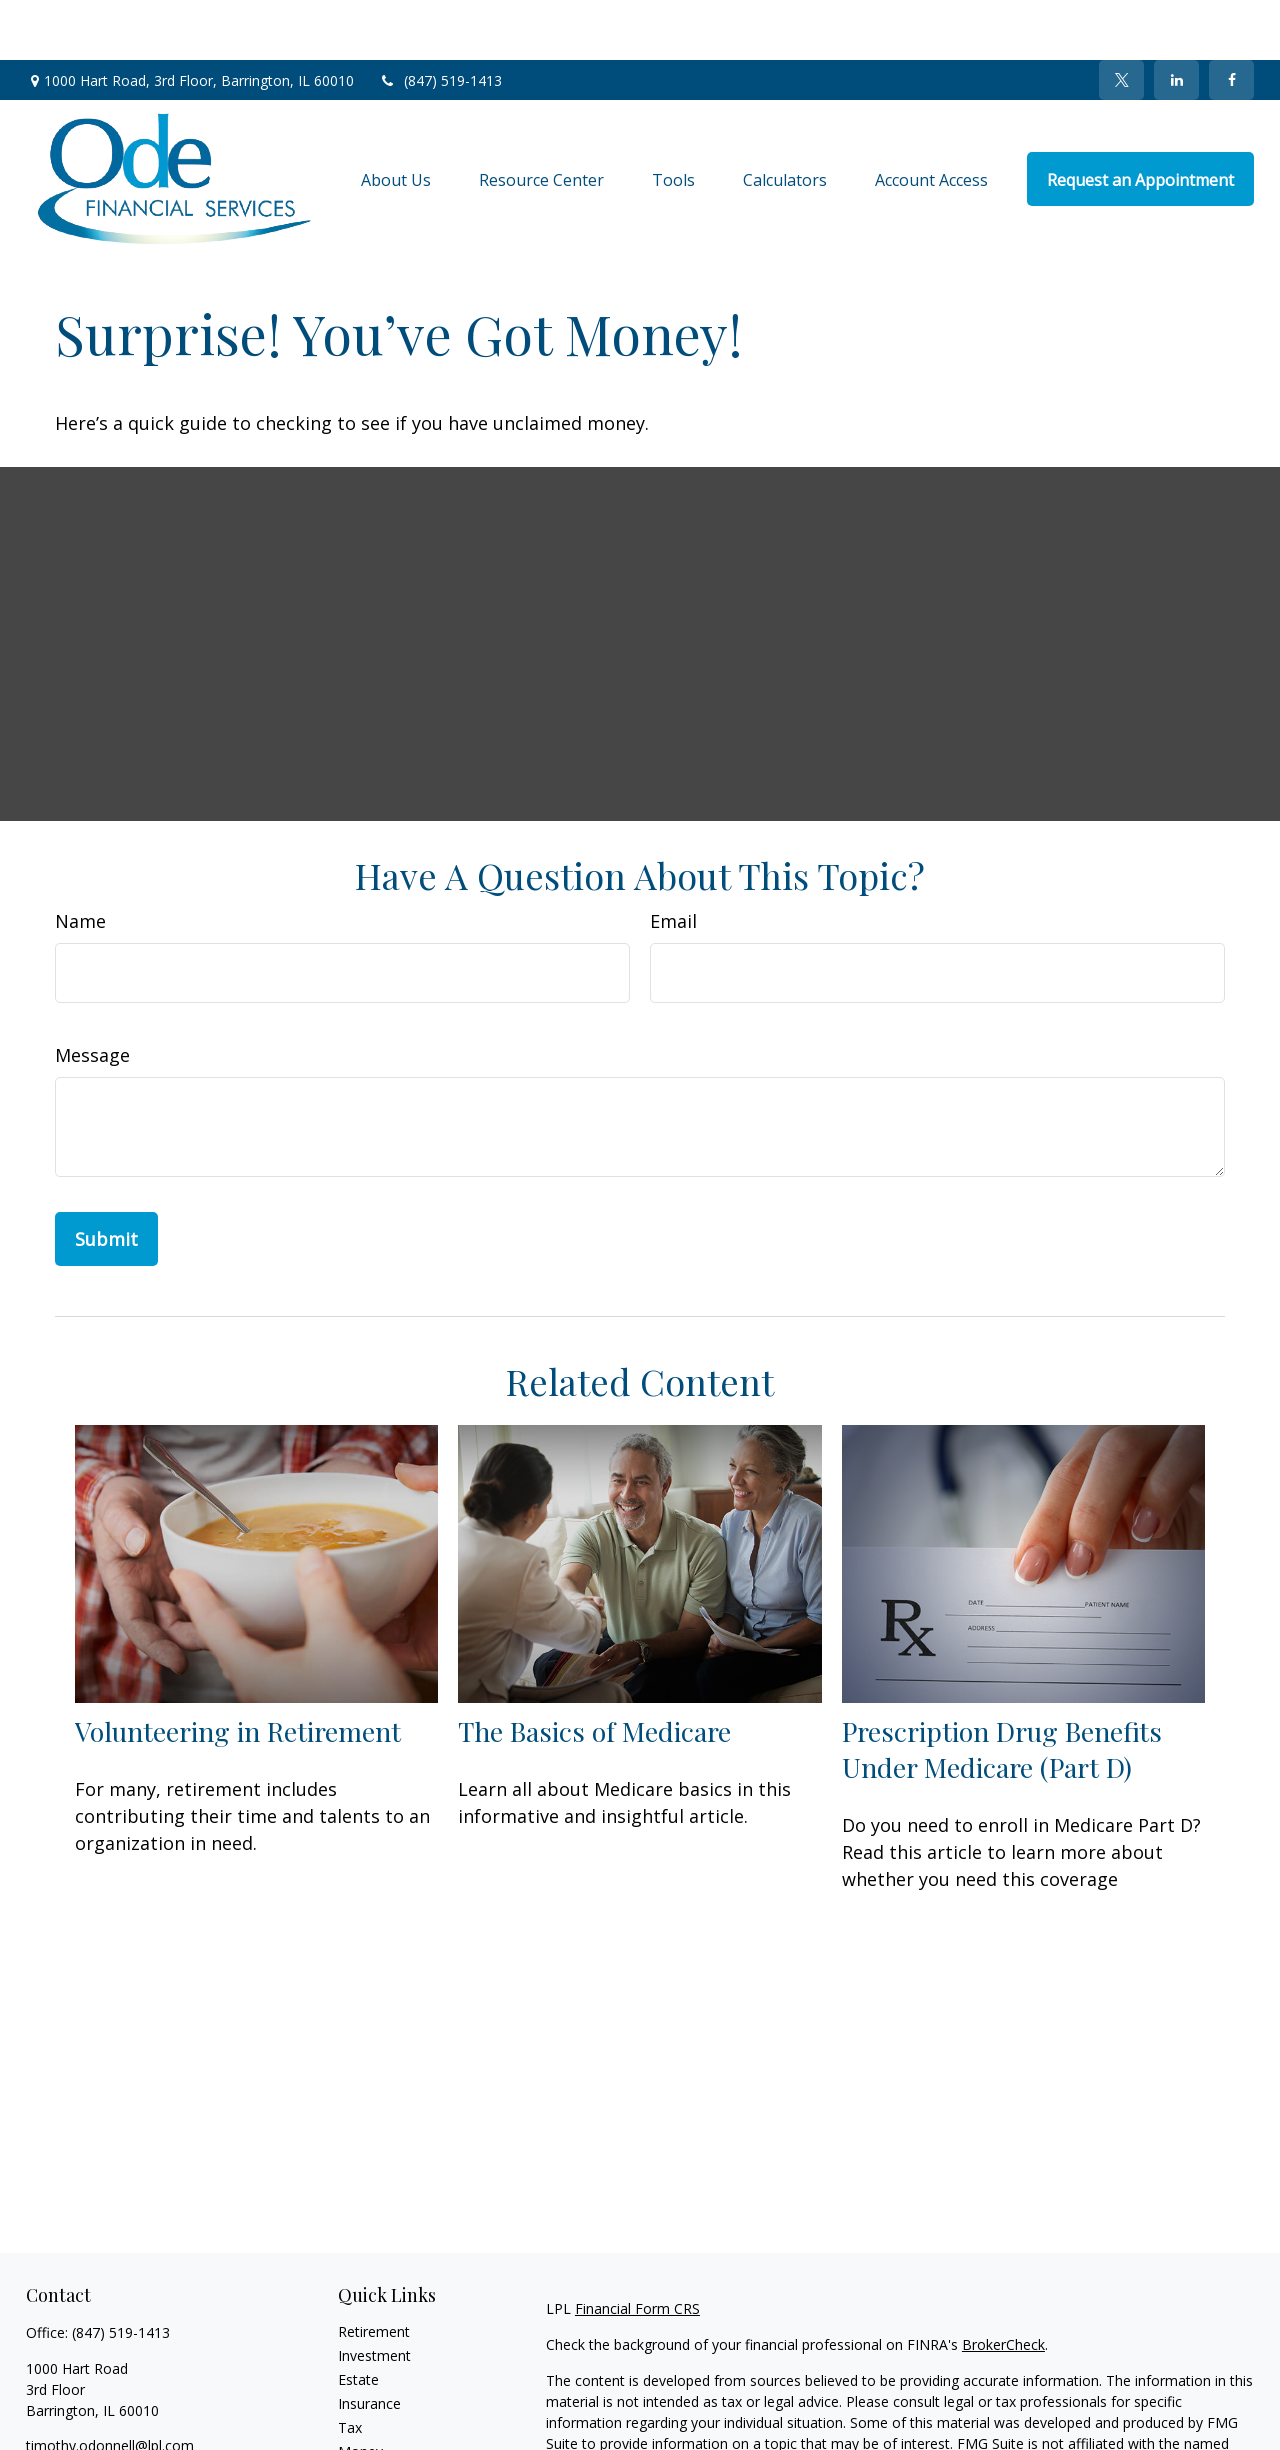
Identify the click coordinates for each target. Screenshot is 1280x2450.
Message (92, 995)
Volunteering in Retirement (238, 1671)
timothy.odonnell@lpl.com (110, 2385)
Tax (350, 2367)
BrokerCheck (1003, 2284)
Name (80, 861)
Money (360, 2391)
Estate (358, 2319)
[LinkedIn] (1176, 20)
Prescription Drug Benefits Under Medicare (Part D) (1002, 1689)
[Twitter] (1121, 20)
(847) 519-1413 (440, 20)
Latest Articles (384, 2439)
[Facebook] (1231, 20)
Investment (374, 2295)
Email (673, 861)
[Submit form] (106, 1179)
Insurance (369, 2343)
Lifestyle (365, 2415)
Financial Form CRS (637, 2248)
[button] (396, 119)
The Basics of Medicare (594, 1671)
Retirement (374, 2271)
